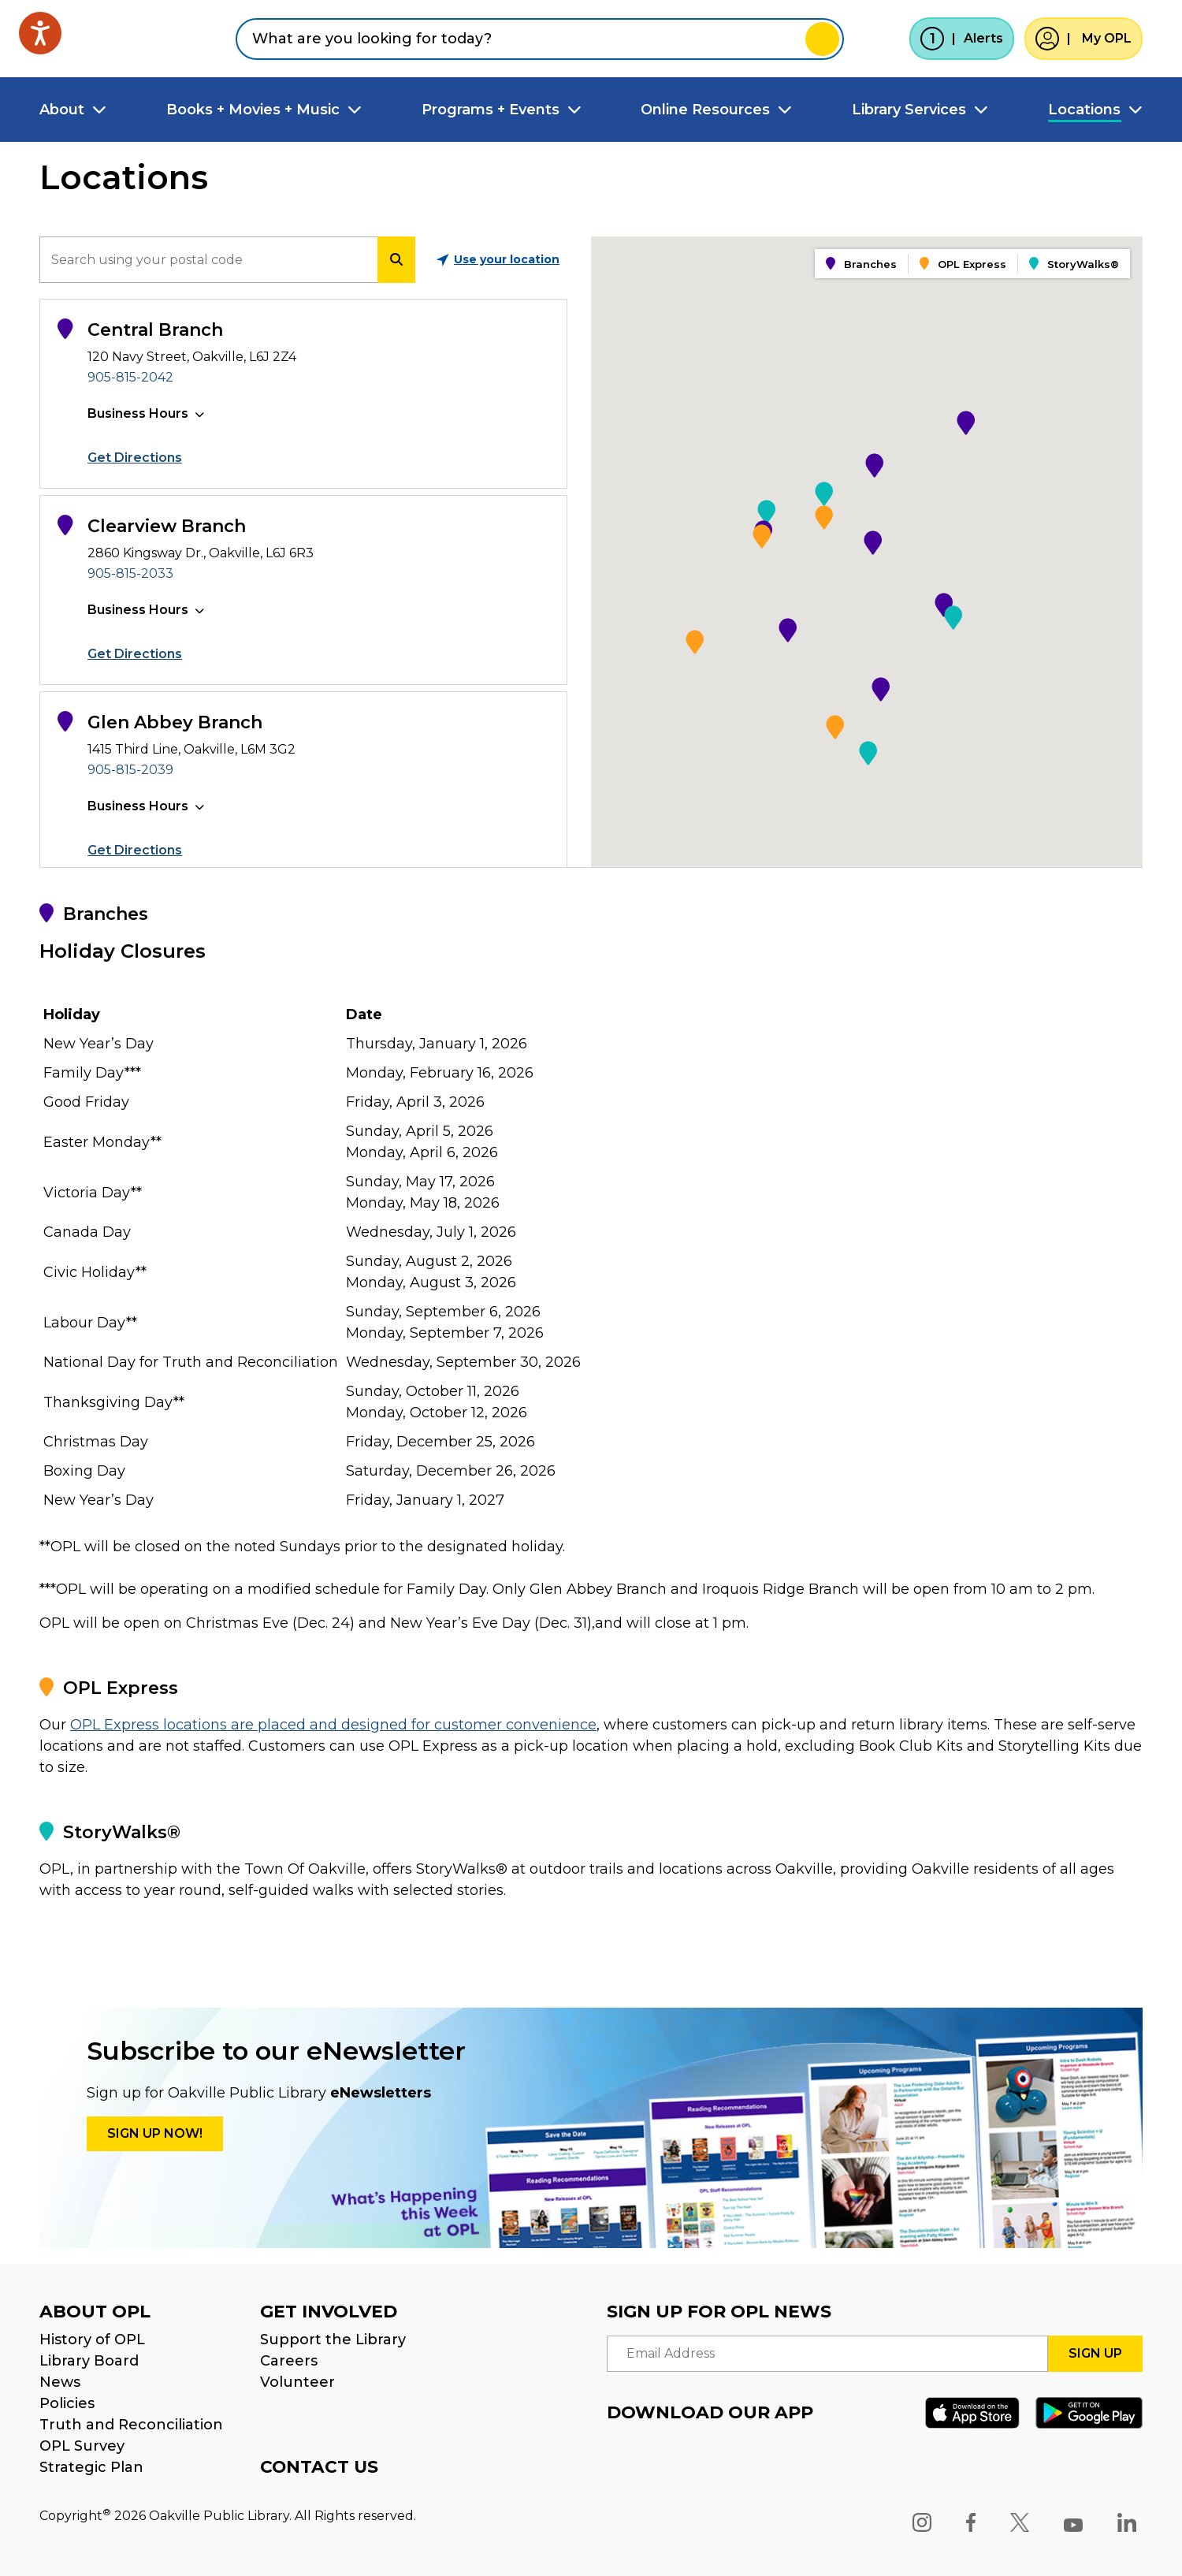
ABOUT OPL (95, 2311)
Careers (289, 2360)
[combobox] (540, 39)
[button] (966, 422)
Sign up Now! (155, 2133)
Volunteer (297, 2382)
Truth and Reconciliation (131, 2424)
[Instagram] (922, 2522)
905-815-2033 (130, 573)
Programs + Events (490, 109)
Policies (67, 2403)
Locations (1084, 109)
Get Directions (134, 457)
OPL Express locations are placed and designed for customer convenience (333, 1724)
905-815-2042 (130, 377)
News (59, 2382)
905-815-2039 (130, 769)
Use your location (497, 259)
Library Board (89, 2360)
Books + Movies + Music (253, 109)
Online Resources (705, 109)
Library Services (909, 109)
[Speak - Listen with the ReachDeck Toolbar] (40, 33)
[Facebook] (971, 2522)
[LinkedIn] (1127, 2522)
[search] (208, 259)
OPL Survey (82, 2446)
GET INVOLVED (328, 2311)
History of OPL (92, 2339)
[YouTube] (1073, 2522)
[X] (1019, 2522)
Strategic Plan (91, 2467)
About (61, 109)
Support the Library (333, 2339)
